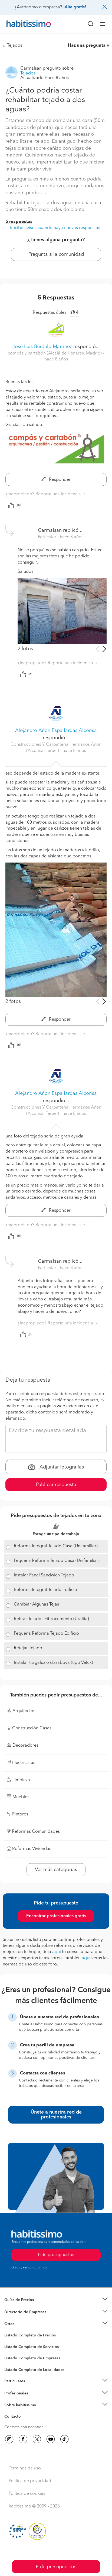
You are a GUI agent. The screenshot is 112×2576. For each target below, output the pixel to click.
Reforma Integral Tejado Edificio (45, 1590)
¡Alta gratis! (74, 7)
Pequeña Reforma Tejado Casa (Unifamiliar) (57, 1561)
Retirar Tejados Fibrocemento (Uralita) (51, 1619)
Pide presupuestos (56, 2566)
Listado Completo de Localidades (34, 2370)
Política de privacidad (30, 2481)
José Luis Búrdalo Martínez (42, 346)
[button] (56, 2300)
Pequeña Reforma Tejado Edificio (46, 1633)
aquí (56, 1952)
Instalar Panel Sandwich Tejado (44, 1575)
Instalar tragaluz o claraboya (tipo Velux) (53, 1663)
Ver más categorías (56, 1869)
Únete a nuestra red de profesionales (56, 2115)
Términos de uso (25, 2468)
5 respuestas (18, 222)
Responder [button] (56, 480)
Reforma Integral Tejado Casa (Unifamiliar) (56, 1546)
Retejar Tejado (28, 1648)
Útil (14, 505)
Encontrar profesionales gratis (56, 1916)
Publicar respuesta (56, 1484)
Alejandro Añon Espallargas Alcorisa (56, 730)
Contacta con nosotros (23, 2427)
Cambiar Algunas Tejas (36, 1604)
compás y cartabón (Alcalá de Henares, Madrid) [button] (55, 353)
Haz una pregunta (87, 45)
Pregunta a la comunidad (56, 254)
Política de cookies (27, 2494)
